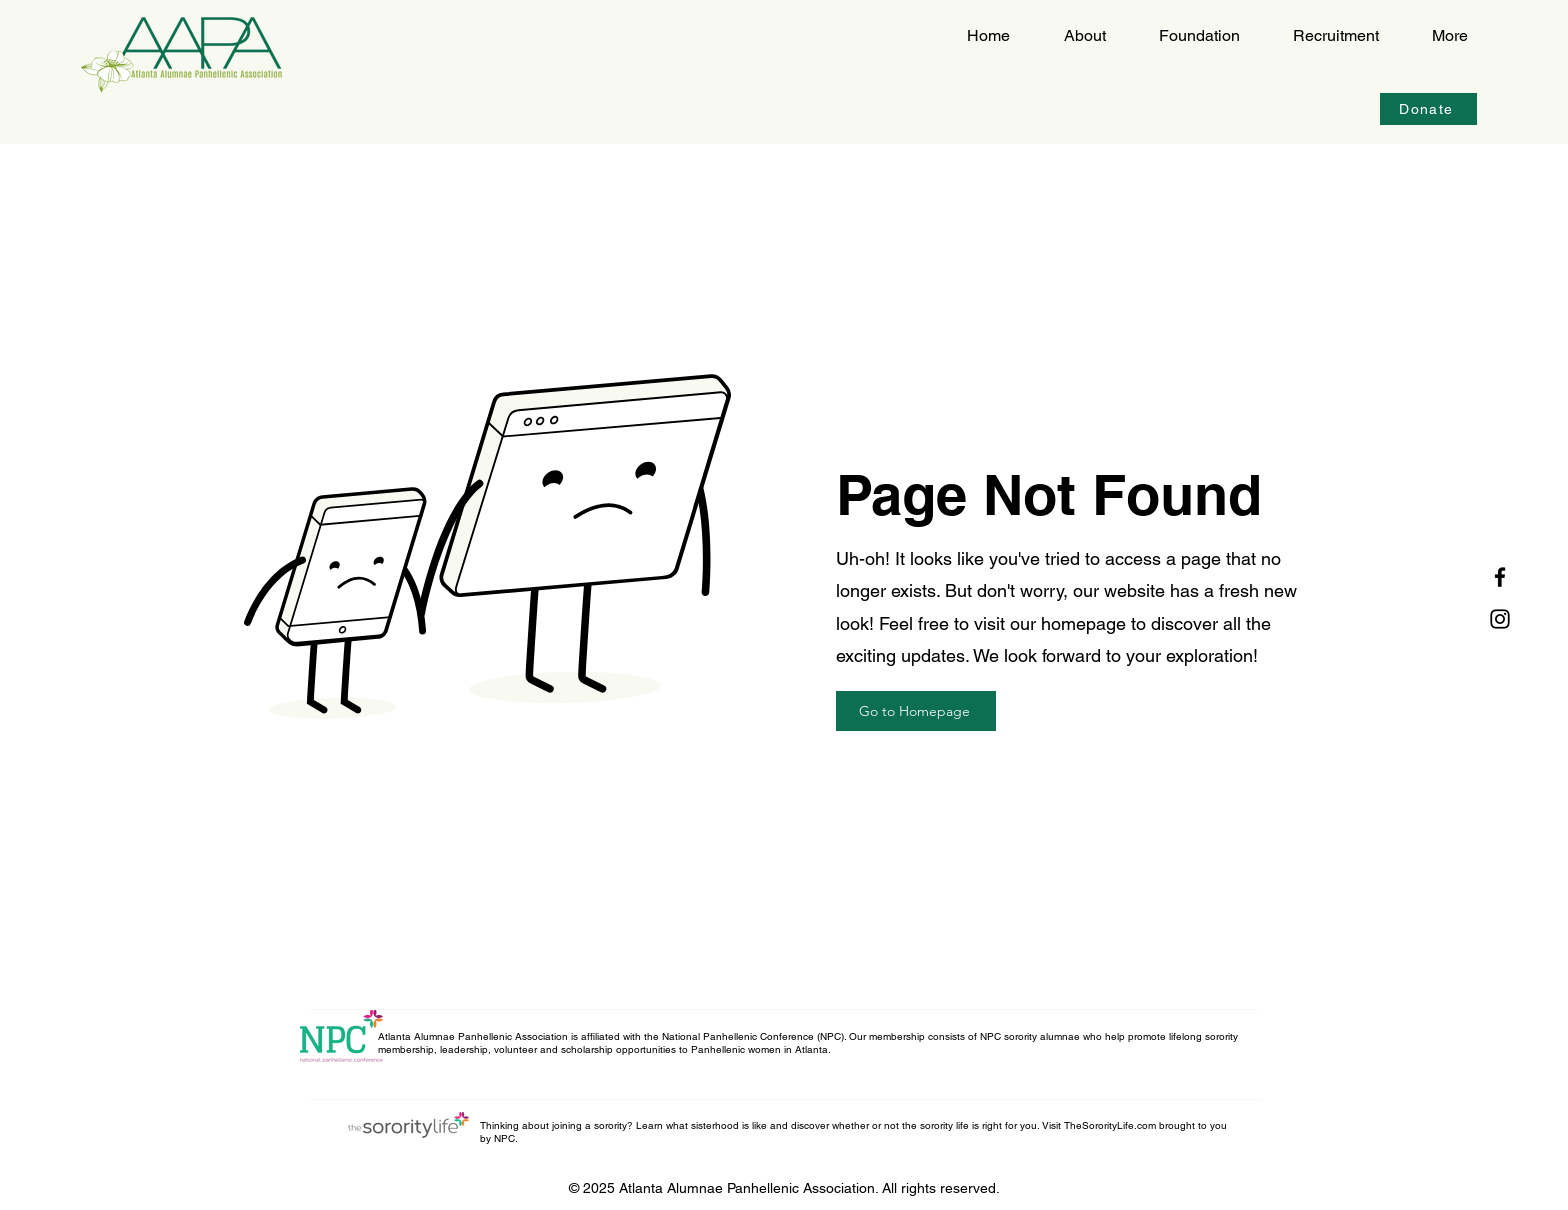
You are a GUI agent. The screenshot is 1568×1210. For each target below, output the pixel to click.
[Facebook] (1500, 577)
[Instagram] (1500, 619)
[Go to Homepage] (916, 711)
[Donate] (1428, 109)
